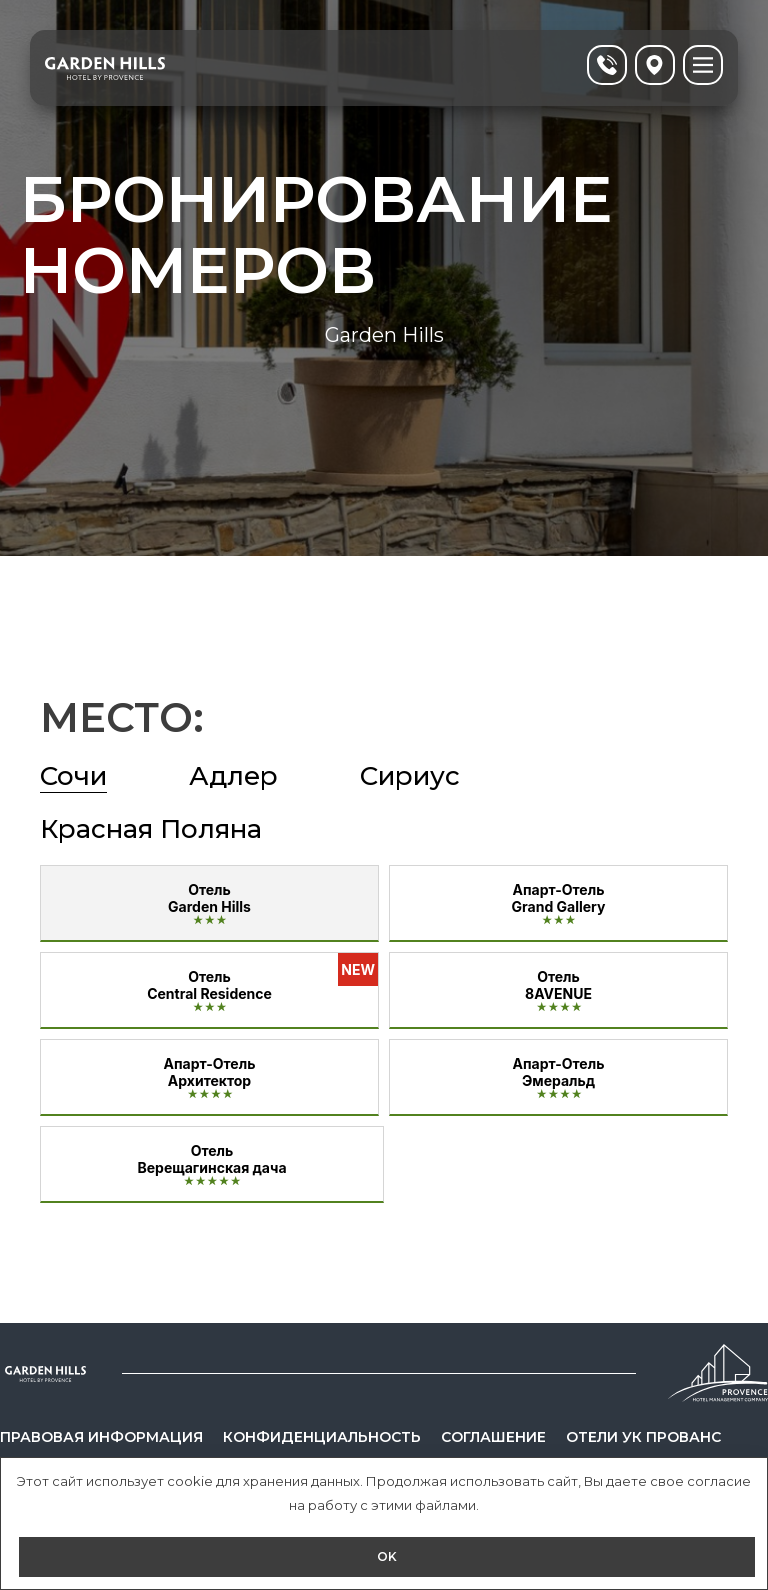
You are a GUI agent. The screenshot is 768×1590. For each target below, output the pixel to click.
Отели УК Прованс (643, 1437)
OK (387, 1556)
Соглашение (493, 1437)
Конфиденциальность (322, 1437)
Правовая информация (101, 1437)
